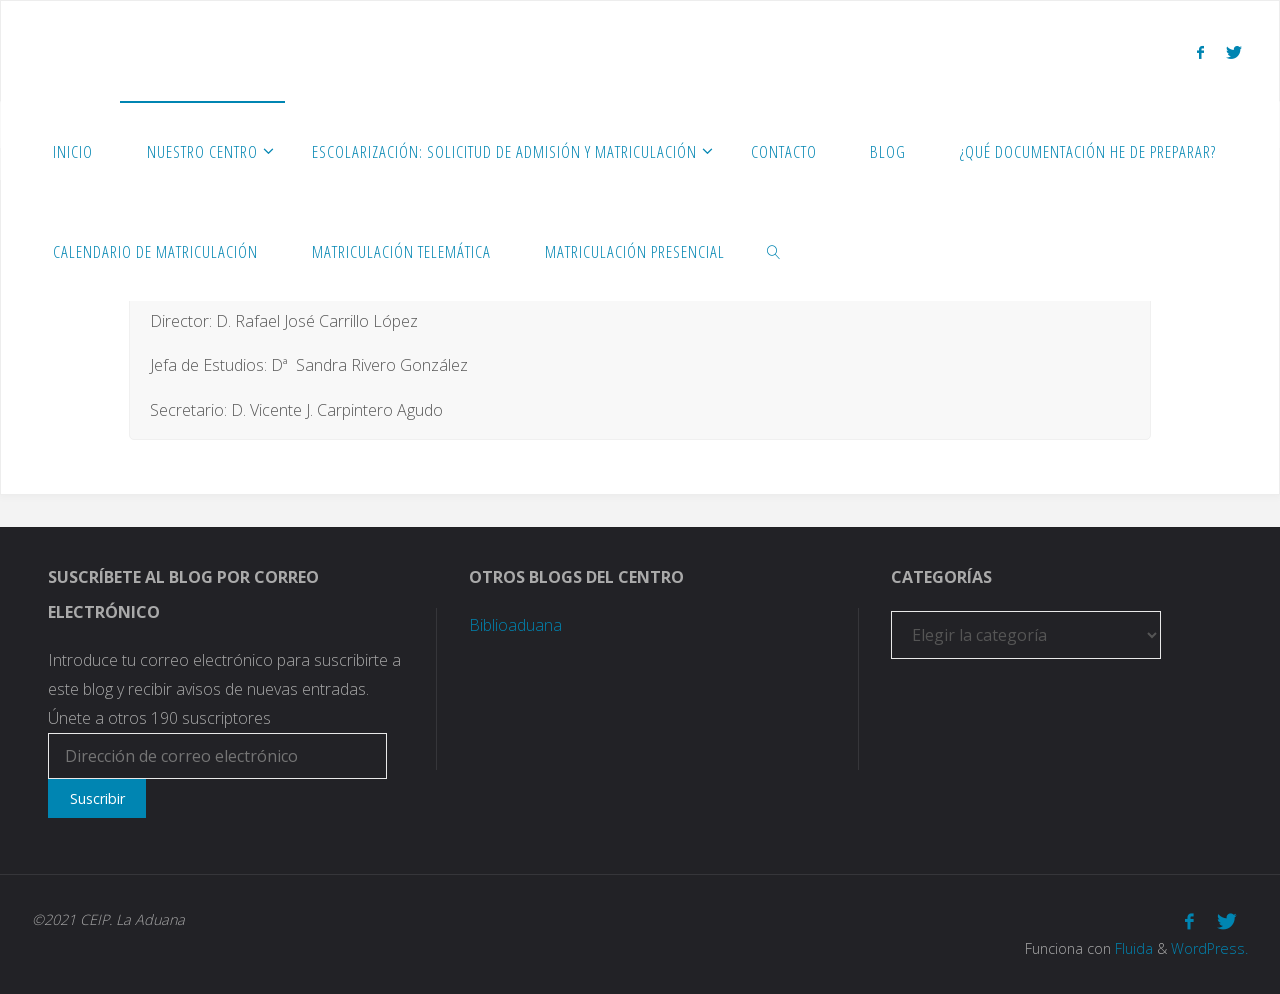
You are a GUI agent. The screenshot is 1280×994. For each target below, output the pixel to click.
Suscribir (97, 798)
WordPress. (1209, 948)
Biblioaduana (515, 625)
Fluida (1132, 948)
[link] (774, 251)
